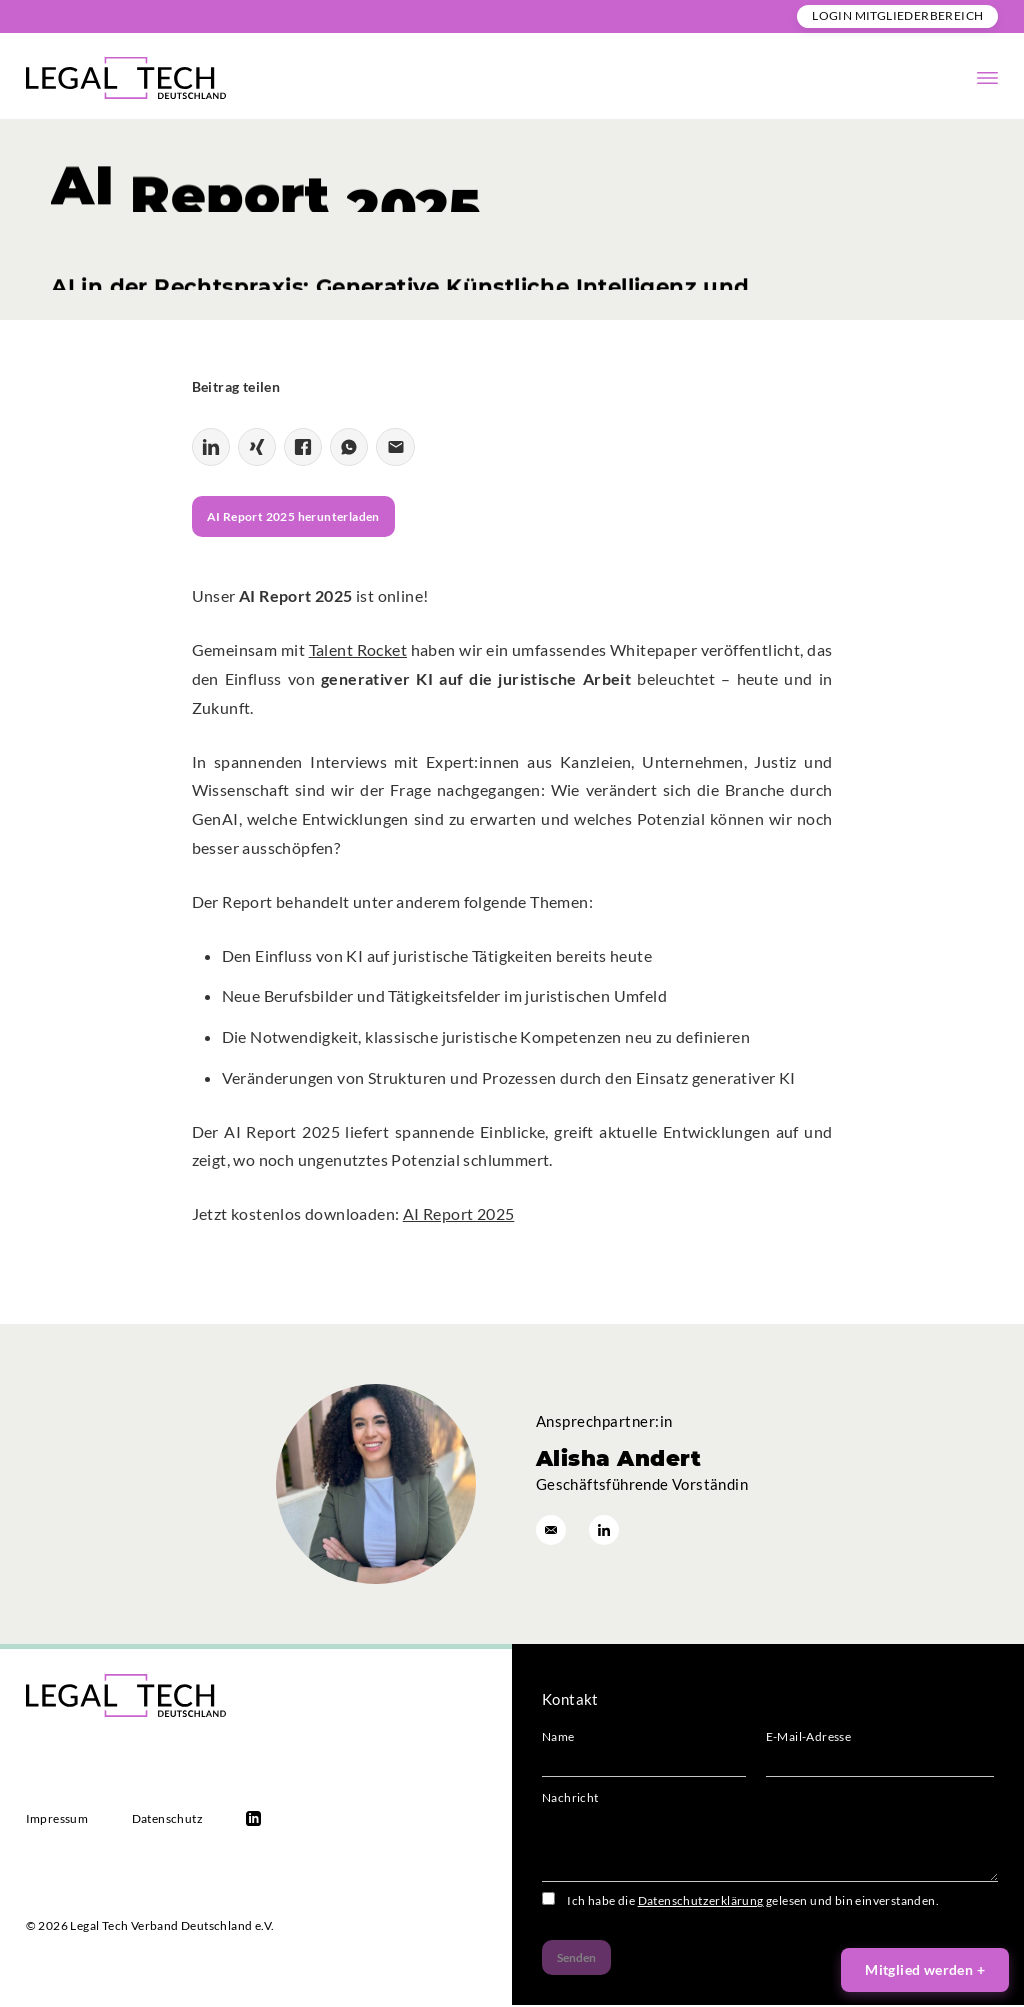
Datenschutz (167, 1820)
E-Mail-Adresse (880, 1759)
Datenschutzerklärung (701, 1902)
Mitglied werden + (925, 1969)
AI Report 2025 (459, 1215)
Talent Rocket (358, 651)
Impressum (57, 1820)
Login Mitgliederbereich (897, 15)
